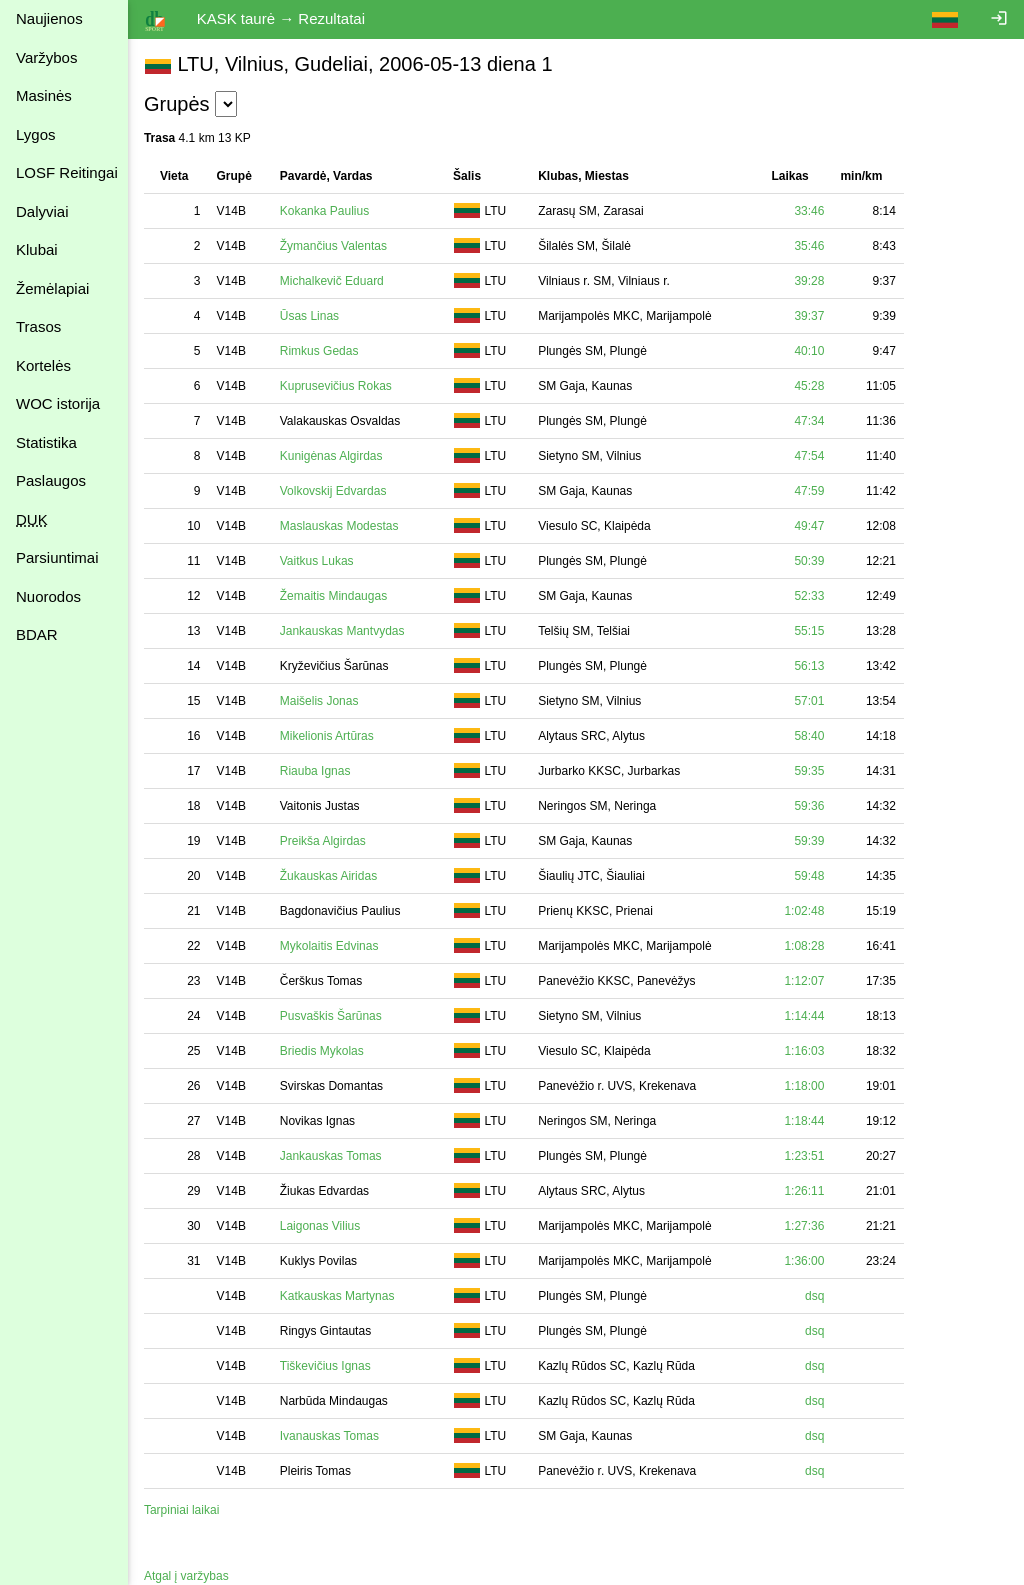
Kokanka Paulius (324, 211)
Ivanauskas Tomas (329, 1436)
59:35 (809, 771)
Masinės (44, 95)
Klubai (37, 249)
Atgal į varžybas (186, 1576)
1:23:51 (804, 1156)
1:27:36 (804, 1226)
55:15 (809, 631)
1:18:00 (804, 1086)
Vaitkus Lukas (317, 561)
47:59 (809, 491)
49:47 (809, 526)
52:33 (809, 596)
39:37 (809, 316)
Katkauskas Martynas (337, 1296)
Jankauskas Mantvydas (342, 631)
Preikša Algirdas (323, 841)
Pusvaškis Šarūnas (331, 1016)
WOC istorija (58, 403)
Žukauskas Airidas (328, 876)
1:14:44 (804, 1016)
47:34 (809, 421)
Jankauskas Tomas (331, 1156)
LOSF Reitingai (67, 172)
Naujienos (49, 18)
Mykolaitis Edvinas (329, 946)
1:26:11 (804, 1191)
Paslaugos (51, 480)
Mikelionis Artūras (327, 736)
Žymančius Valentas (333, 246)
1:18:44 (804, 1121)
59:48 (809, 876)
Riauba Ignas (315, 771)
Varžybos (46, 57)
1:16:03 (804, 1051)
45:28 (809, 386)
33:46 (809, 211)
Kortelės (43, 365)
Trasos (38, 326)
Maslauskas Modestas (339, 526)
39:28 (809, 281)
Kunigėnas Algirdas (331, 456)
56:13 (809, 666)
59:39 (809, 841)
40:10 (809, 351)
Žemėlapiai (52, 288)
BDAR (37, 634)
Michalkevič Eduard (332, 281)
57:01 (809, 701)
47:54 (809, 456)
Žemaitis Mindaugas (333, 596)
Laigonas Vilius (320, 1226)
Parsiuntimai (57, 557)
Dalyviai (42, 211)
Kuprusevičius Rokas (336, 386)
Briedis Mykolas (322, 1051)
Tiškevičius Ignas (325, 1366)
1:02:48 (804, 911)
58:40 (809, 736)
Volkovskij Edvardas (333, 491)
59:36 (809, 806)
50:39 (809, 561)
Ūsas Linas (309, 316)
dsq (814, 1296)
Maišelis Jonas (319, 701)
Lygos (35, 134)
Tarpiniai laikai (181, 1510)
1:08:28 (804, 946)
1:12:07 (804, 981)
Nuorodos (48, 596)
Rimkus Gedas (319, 351)
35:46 (809, 246)
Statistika (46, 442)
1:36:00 (804, 1261)
